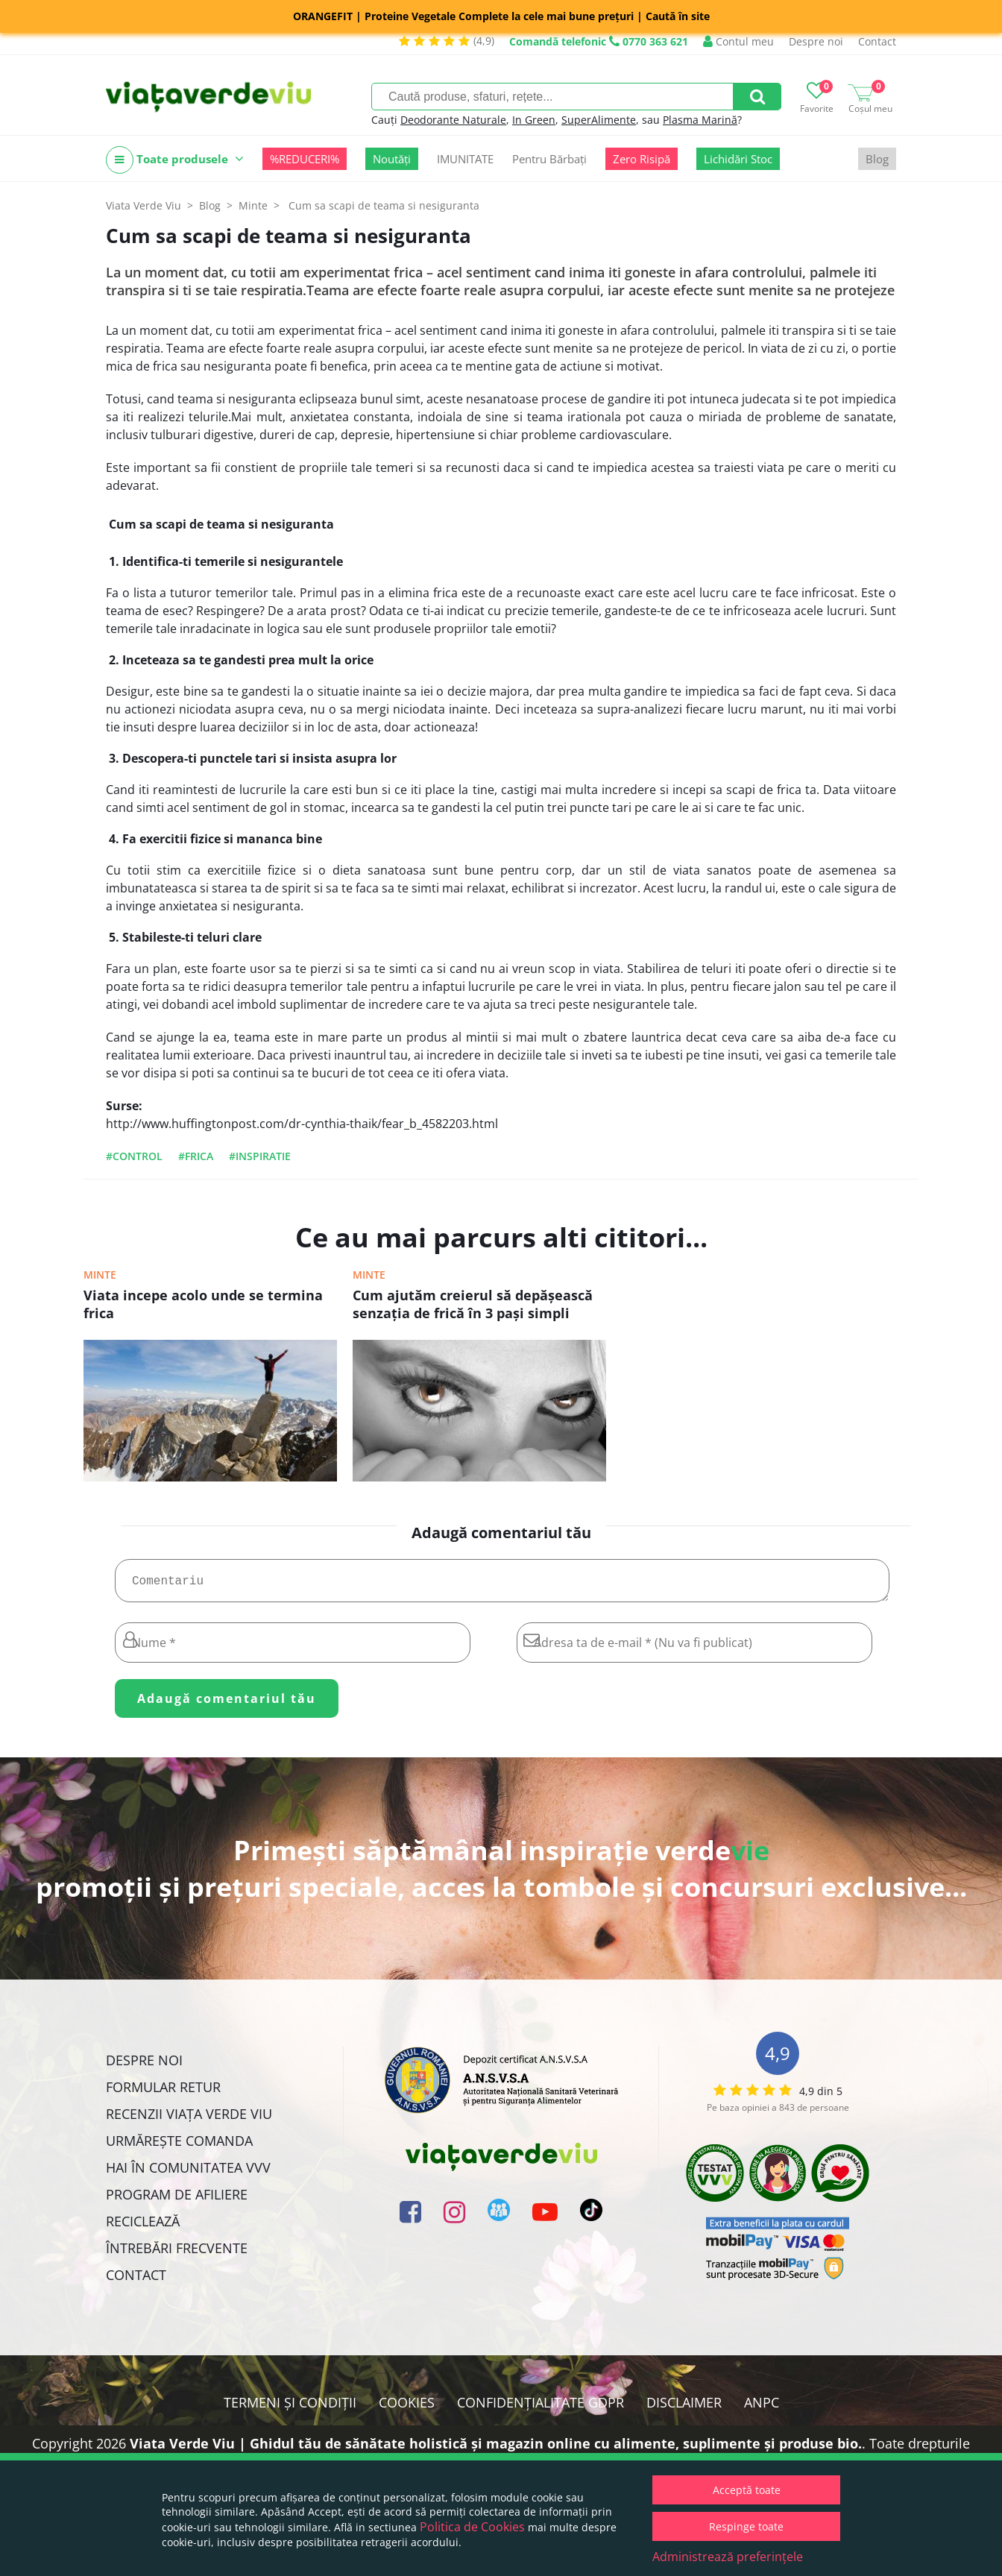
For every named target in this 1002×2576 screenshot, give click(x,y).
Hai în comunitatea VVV (188, 2173)
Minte (100, 1274)
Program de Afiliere (177, 2200)
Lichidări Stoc (738, 158)
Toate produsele (175, 160)
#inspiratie (260, 1156)
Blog (877, 158)
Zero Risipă (641, 158)
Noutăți (392, 158)
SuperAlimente (598, 120)
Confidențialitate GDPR (540, 2408)
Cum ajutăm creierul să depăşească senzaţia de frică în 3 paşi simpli (473, 1304)
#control (134, 1156)
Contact (877, 41)
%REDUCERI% (304, 158)
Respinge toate (746, 2526)
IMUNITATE (465, 158)
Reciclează (143, 2227)
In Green (533, 120)
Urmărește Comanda (179, 2146)
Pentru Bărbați (549, 158)
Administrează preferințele (727, 2556)
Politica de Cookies (472, 2527)
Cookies (407, 2408)
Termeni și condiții (290, 2408)
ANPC (761, 2408)
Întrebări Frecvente (177, 2254)
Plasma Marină (700, 120)
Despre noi (816, 41)
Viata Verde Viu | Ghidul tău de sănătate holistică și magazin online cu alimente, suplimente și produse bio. (496, 2449)
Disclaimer (684, 2408)
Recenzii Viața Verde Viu (189, 2120)
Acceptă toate (747, 2490)
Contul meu (738, 41)
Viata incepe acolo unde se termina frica (203, 1304)
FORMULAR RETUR (163, 2093)
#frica (195, 1156)
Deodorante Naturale (453, 120)
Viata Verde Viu (143, 205)
